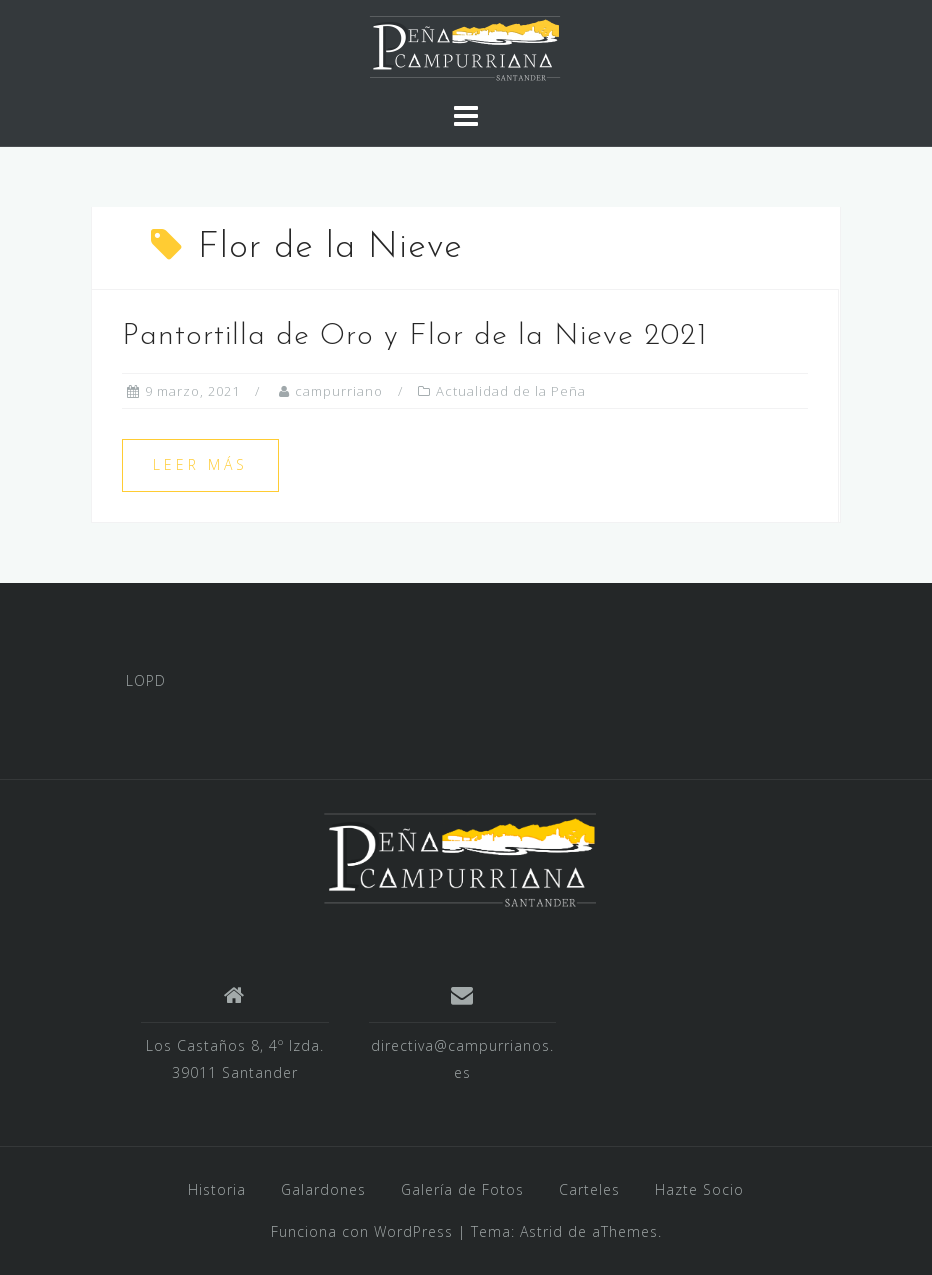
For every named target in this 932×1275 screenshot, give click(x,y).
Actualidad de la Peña (511, 391)
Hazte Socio (699, 1189)
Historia (217, 1189)
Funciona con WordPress (362, 1231)
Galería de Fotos (462, 1189)
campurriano (339, 391)
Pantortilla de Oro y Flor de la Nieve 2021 (415, 336)
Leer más (200, 464)
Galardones (323, 1189)
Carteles (589, 1189)
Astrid (541, 1231)
